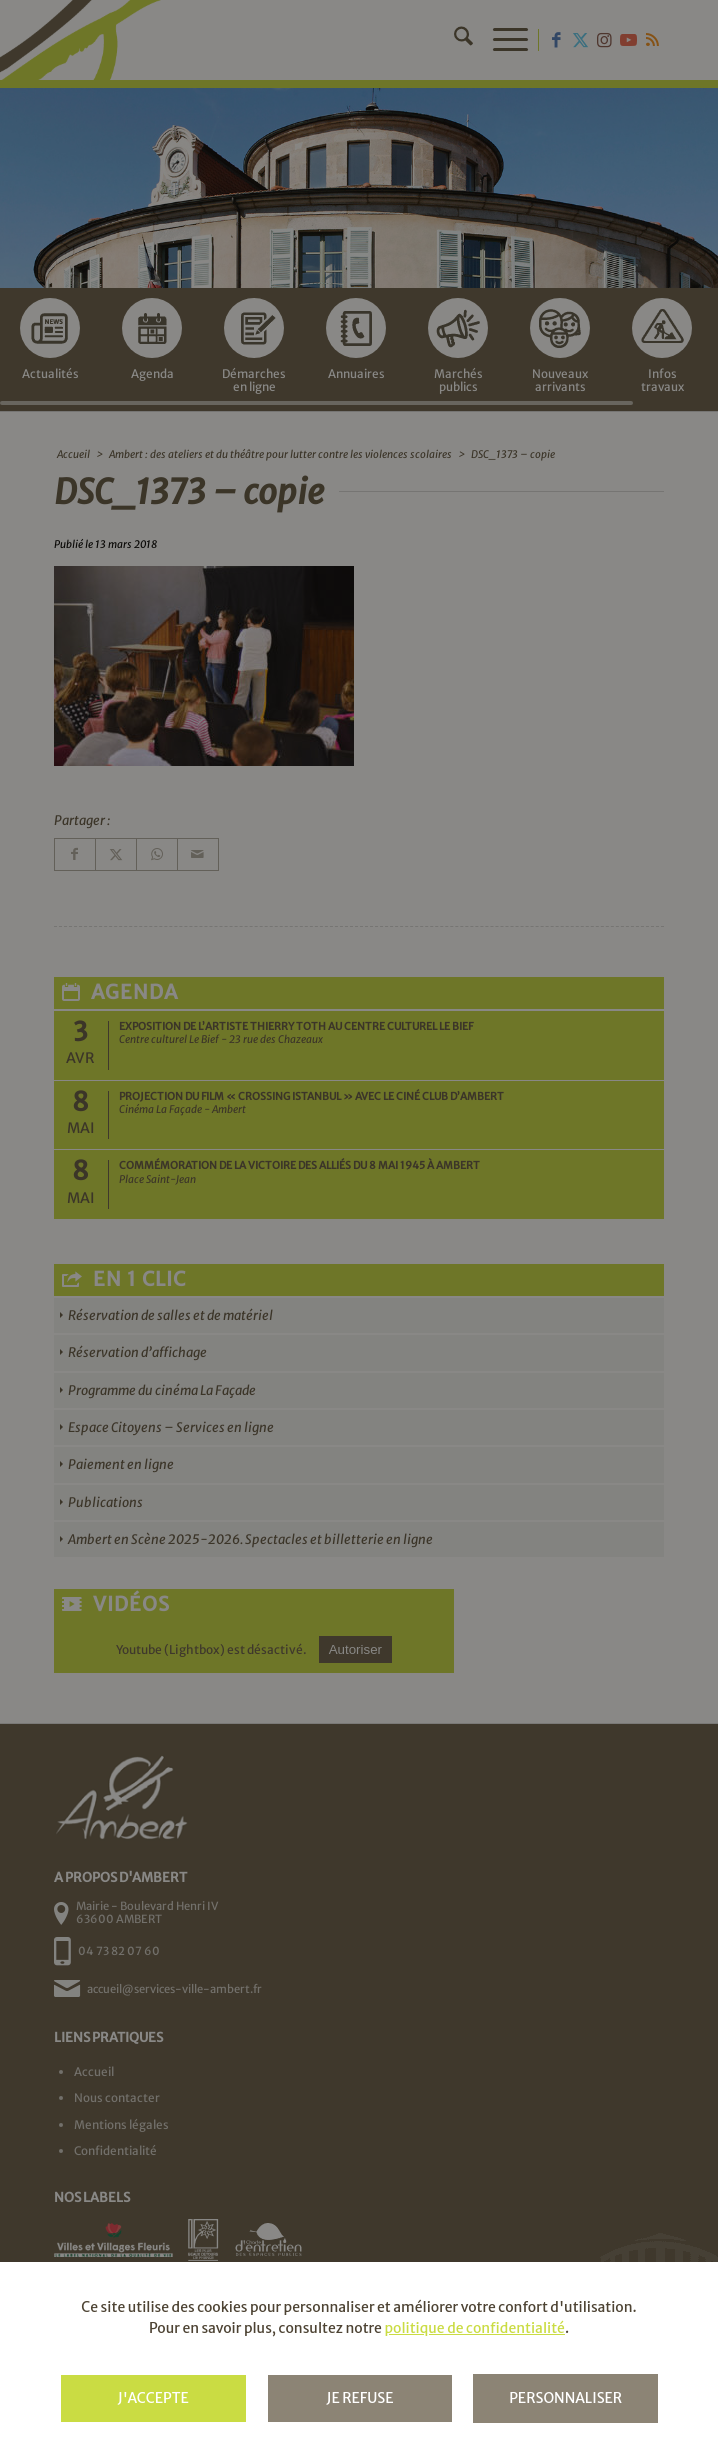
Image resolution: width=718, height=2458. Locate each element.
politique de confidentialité (474, 2328)
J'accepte (153, 2398)
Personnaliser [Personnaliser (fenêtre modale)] (565, 2398)
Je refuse (359, 2398)
